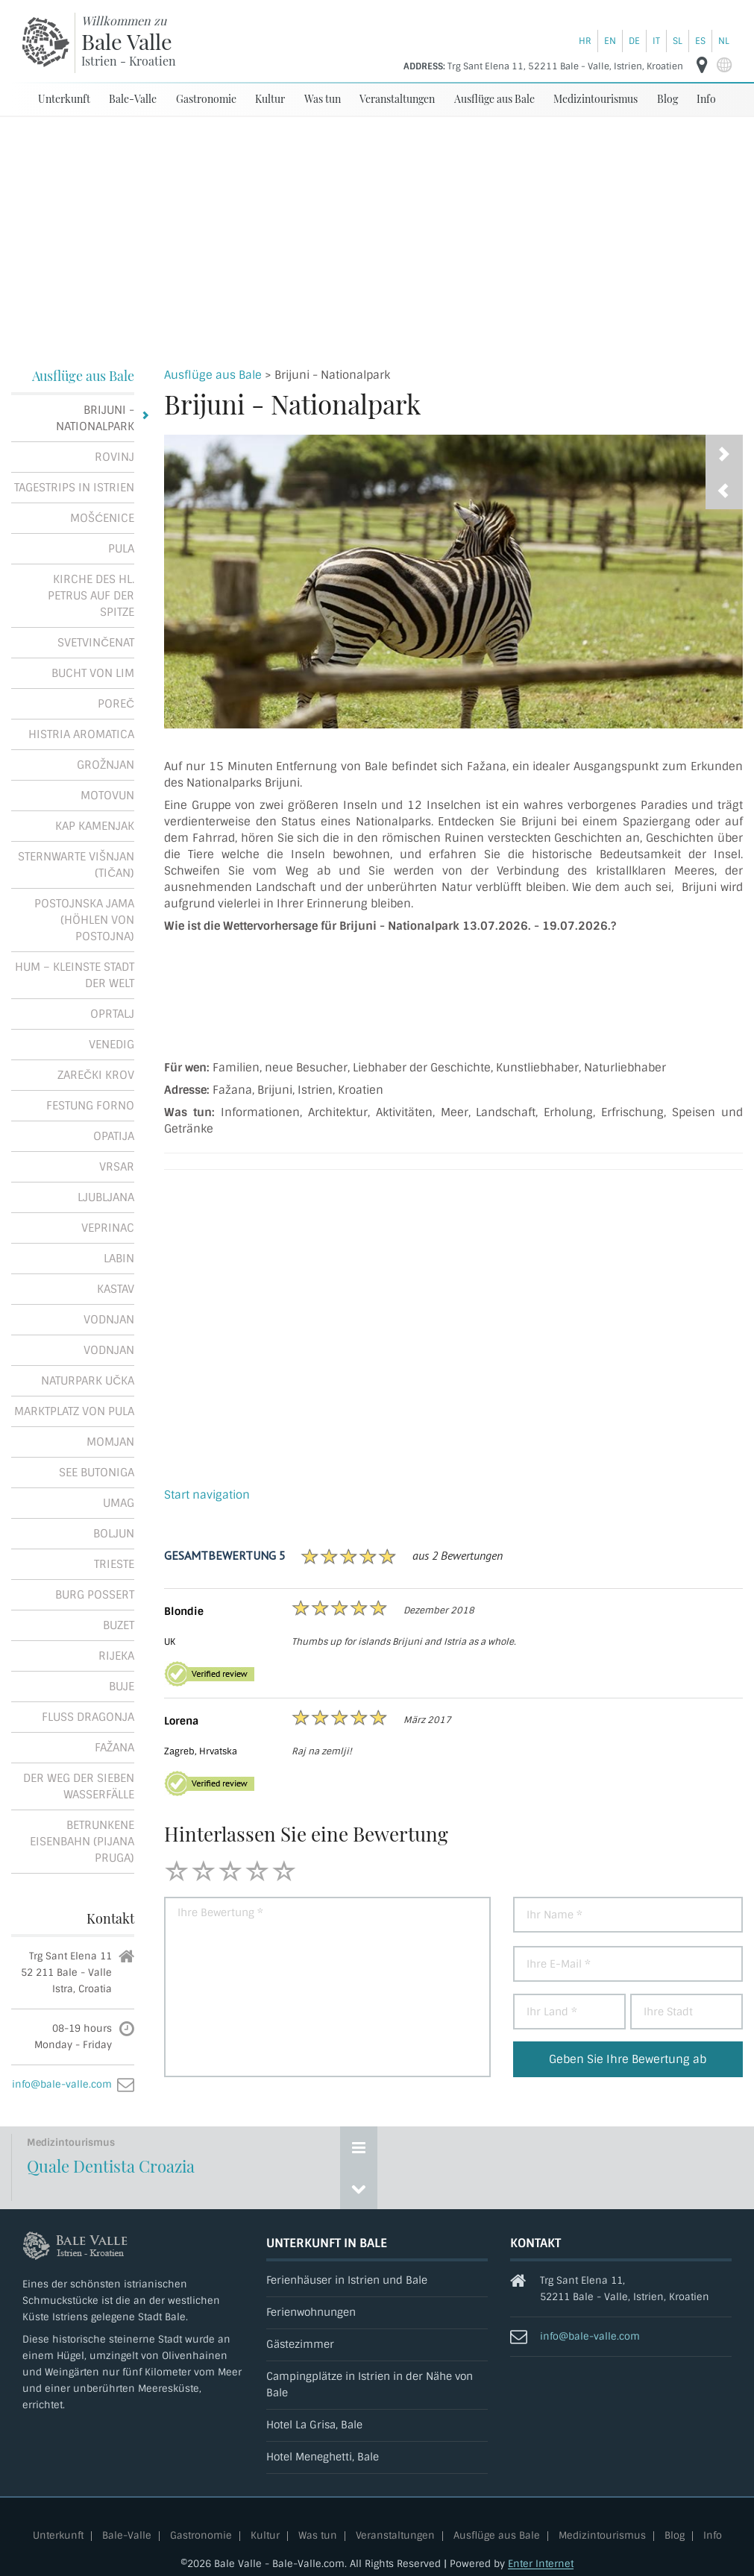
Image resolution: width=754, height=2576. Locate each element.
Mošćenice (102, 518)
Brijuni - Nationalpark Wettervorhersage (453, 996)
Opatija (113, 1136)
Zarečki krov (95, 1075)
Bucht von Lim (92, 673)
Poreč (116, 703)
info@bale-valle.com (62, 2084)
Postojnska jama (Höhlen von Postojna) (84, 920)
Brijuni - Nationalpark (95, 418)
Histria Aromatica (81, 734)
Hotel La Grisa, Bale (314, 2425)
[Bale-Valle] (45, 42)
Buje (121, 1686)
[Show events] (358, 2147)
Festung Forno (90, 1105)
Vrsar (116, 1166)
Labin (119, 1258)
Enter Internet (541, 2563)
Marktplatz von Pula (74, 1411)
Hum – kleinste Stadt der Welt (74, 975)
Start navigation (207, 1494)
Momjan (110, 1442)
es (700, 41)
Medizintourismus (595, 99)
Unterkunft (64, 99)
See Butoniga (96, 1472)
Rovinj (114, 457)
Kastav (115, 1289)
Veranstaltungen (397, 99)
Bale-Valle (133, 99)
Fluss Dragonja (88, 1717)
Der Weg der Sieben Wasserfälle (78, 1786)
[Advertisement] (377, 229)
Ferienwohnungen (311, 2312)
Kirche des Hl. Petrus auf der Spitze (91, 596)
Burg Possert (94, 1594)
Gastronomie (206, 99)
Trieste (114, 1564)
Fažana (114, 1747)
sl (677, 41)
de (634, 41)
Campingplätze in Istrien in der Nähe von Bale (369, 2384)
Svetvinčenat (95, 642)
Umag (118, 1503)
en (610, 41)
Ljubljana (106, 1197)
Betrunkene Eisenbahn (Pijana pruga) (82, 1841)
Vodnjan (109, 1319)
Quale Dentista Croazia (111, 2166)
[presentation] (724, 490)
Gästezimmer (300, 2344)
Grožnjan (105, 765)
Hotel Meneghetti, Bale (322, 2457)
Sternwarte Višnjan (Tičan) (76, 865)
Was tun (322, 99)
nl (723, 41)
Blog (667, 99)
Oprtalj (112, 1014)
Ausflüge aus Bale (494, 99)
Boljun (113, 1533)
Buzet (118, 1625)
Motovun (107, 795)
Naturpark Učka (87, 1380)
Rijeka (116, 1655)
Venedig (111, 1044)
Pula (121, 548)
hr (585, 41)
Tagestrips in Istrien (74, 487)
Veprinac (107, 1228)
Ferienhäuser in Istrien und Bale (346, 2280)
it (656, 41)
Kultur (270, 99)
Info (706, 99)
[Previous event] (358, 2188)
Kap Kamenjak (94, 826)
